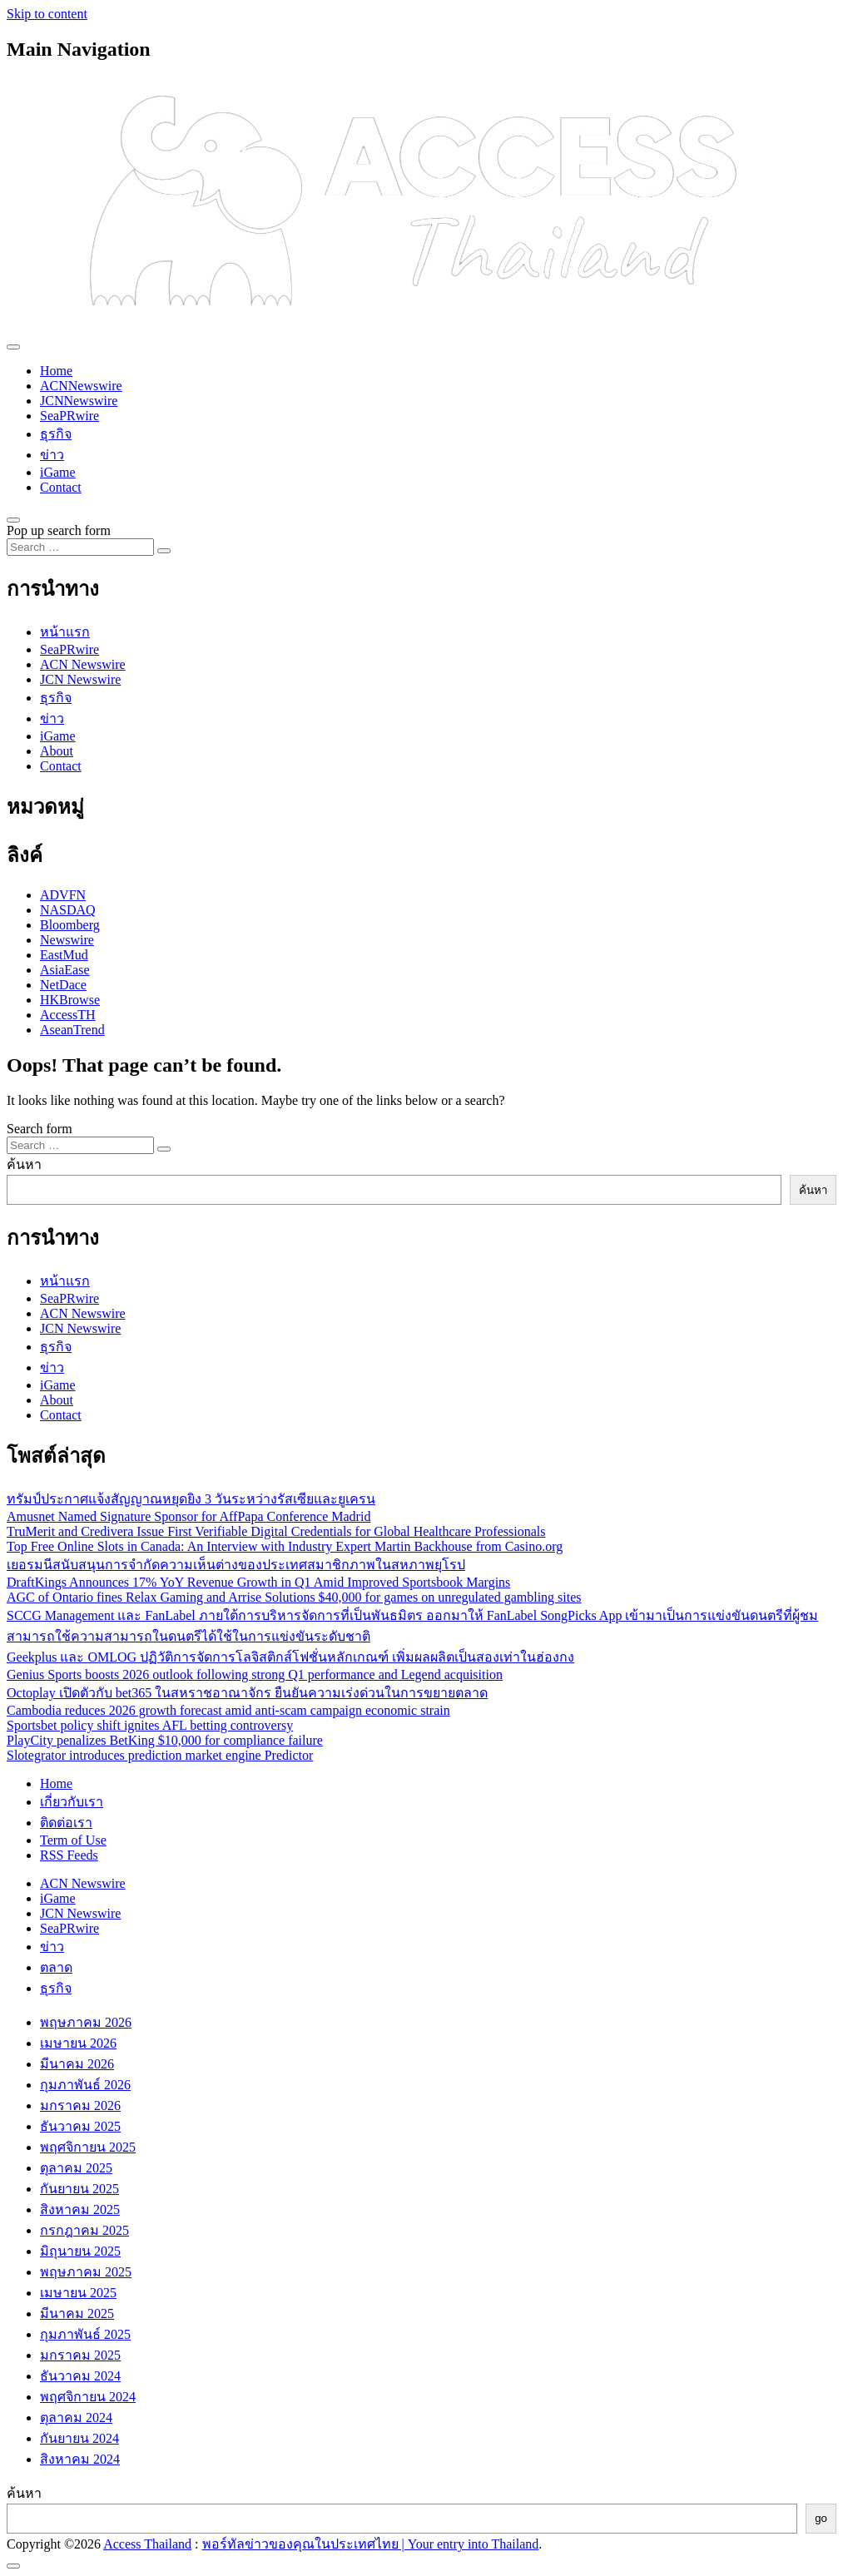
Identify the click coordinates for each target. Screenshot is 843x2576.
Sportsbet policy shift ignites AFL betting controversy (150, 1725)
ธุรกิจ (56, 434)
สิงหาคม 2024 (80, 2459)
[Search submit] (164, 550)
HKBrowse (70, 1000)
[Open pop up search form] (13, 520)
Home (56, 371)
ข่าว (52, 455)
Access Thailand (147, 2544)
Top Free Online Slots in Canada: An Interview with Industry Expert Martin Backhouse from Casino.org (285, 1546)
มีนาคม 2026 (77, 2064)
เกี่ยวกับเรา (71, 1802)
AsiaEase (65, 970)
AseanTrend (72, 1030)
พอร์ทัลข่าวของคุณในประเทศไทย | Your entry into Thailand (370, 2544)
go (821, 2518)
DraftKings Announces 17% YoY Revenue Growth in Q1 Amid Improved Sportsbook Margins (258, 1582)
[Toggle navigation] (13, 346)
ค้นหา (24, 1164)
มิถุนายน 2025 (80, 2251)
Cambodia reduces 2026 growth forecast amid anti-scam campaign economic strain (228, 1710)
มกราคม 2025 (80, 2355)
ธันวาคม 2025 (80, 2126)
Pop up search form (59, 530)
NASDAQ (68, 910)
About (56, 751)
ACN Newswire (83, 664)
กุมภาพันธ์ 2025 (85, 2334)
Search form (39, 1129)
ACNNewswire (81, 386)
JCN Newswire (80, 679)
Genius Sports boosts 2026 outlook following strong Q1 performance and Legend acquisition (255, 1674)
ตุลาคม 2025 (76, 2168)
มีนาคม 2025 (77, 2313)
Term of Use (73, 1840)
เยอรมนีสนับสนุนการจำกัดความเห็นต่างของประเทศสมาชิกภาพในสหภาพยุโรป (236, 1565)
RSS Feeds (69, 1855)
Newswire (67, 940)
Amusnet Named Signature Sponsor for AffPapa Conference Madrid (188, 1516)
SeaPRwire (69, 416)
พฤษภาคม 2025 (85, 2272)
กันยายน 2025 (79, 2189)
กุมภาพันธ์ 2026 (85, 2085)
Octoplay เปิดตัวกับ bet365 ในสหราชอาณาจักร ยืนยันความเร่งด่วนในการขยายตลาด (247, 1693)
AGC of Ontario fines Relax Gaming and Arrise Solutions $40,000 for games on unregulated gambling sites (294, 1597)
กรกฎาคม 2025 (84, 2230)
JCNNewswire (78, 401)
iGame (58, 472)
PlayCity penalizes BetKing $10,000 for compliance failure (165, 1740)
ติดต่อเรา (66, 1823)
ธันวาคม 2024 (80, 2376)
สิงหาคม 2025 (80, 2209)
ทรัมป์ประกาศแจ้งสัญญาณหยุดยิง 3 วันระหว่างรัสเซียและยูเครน (191, 1499)
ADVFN (63, 895)
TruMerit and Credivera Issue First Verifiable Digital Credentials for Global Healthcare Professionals (276, 1531)
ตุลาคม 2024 (76, 2417)
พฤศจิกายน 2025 (88, 2147)
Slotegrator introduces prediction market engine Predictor (160, 1755)
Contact (61, 487)
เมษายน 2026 (78, 2043)
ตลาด (56, 1967)
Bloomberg (70, 925)
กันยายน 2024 (79, 2438)
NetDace (63, 985)
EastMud (64, 955)
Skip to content (47, 14)
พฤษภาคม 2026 (85, 2022)
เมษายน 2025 (78, 2293)
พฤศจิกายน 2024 (88, 2397)
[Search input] (80, 547)
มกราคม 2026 (80, 2105)
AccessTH (68, 1015)
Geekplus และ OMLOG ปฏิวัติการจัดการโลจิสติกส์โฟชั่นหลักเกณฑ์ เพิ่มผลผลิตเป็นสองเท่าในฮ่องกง (290, 1657)
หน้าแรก (65, 632)
